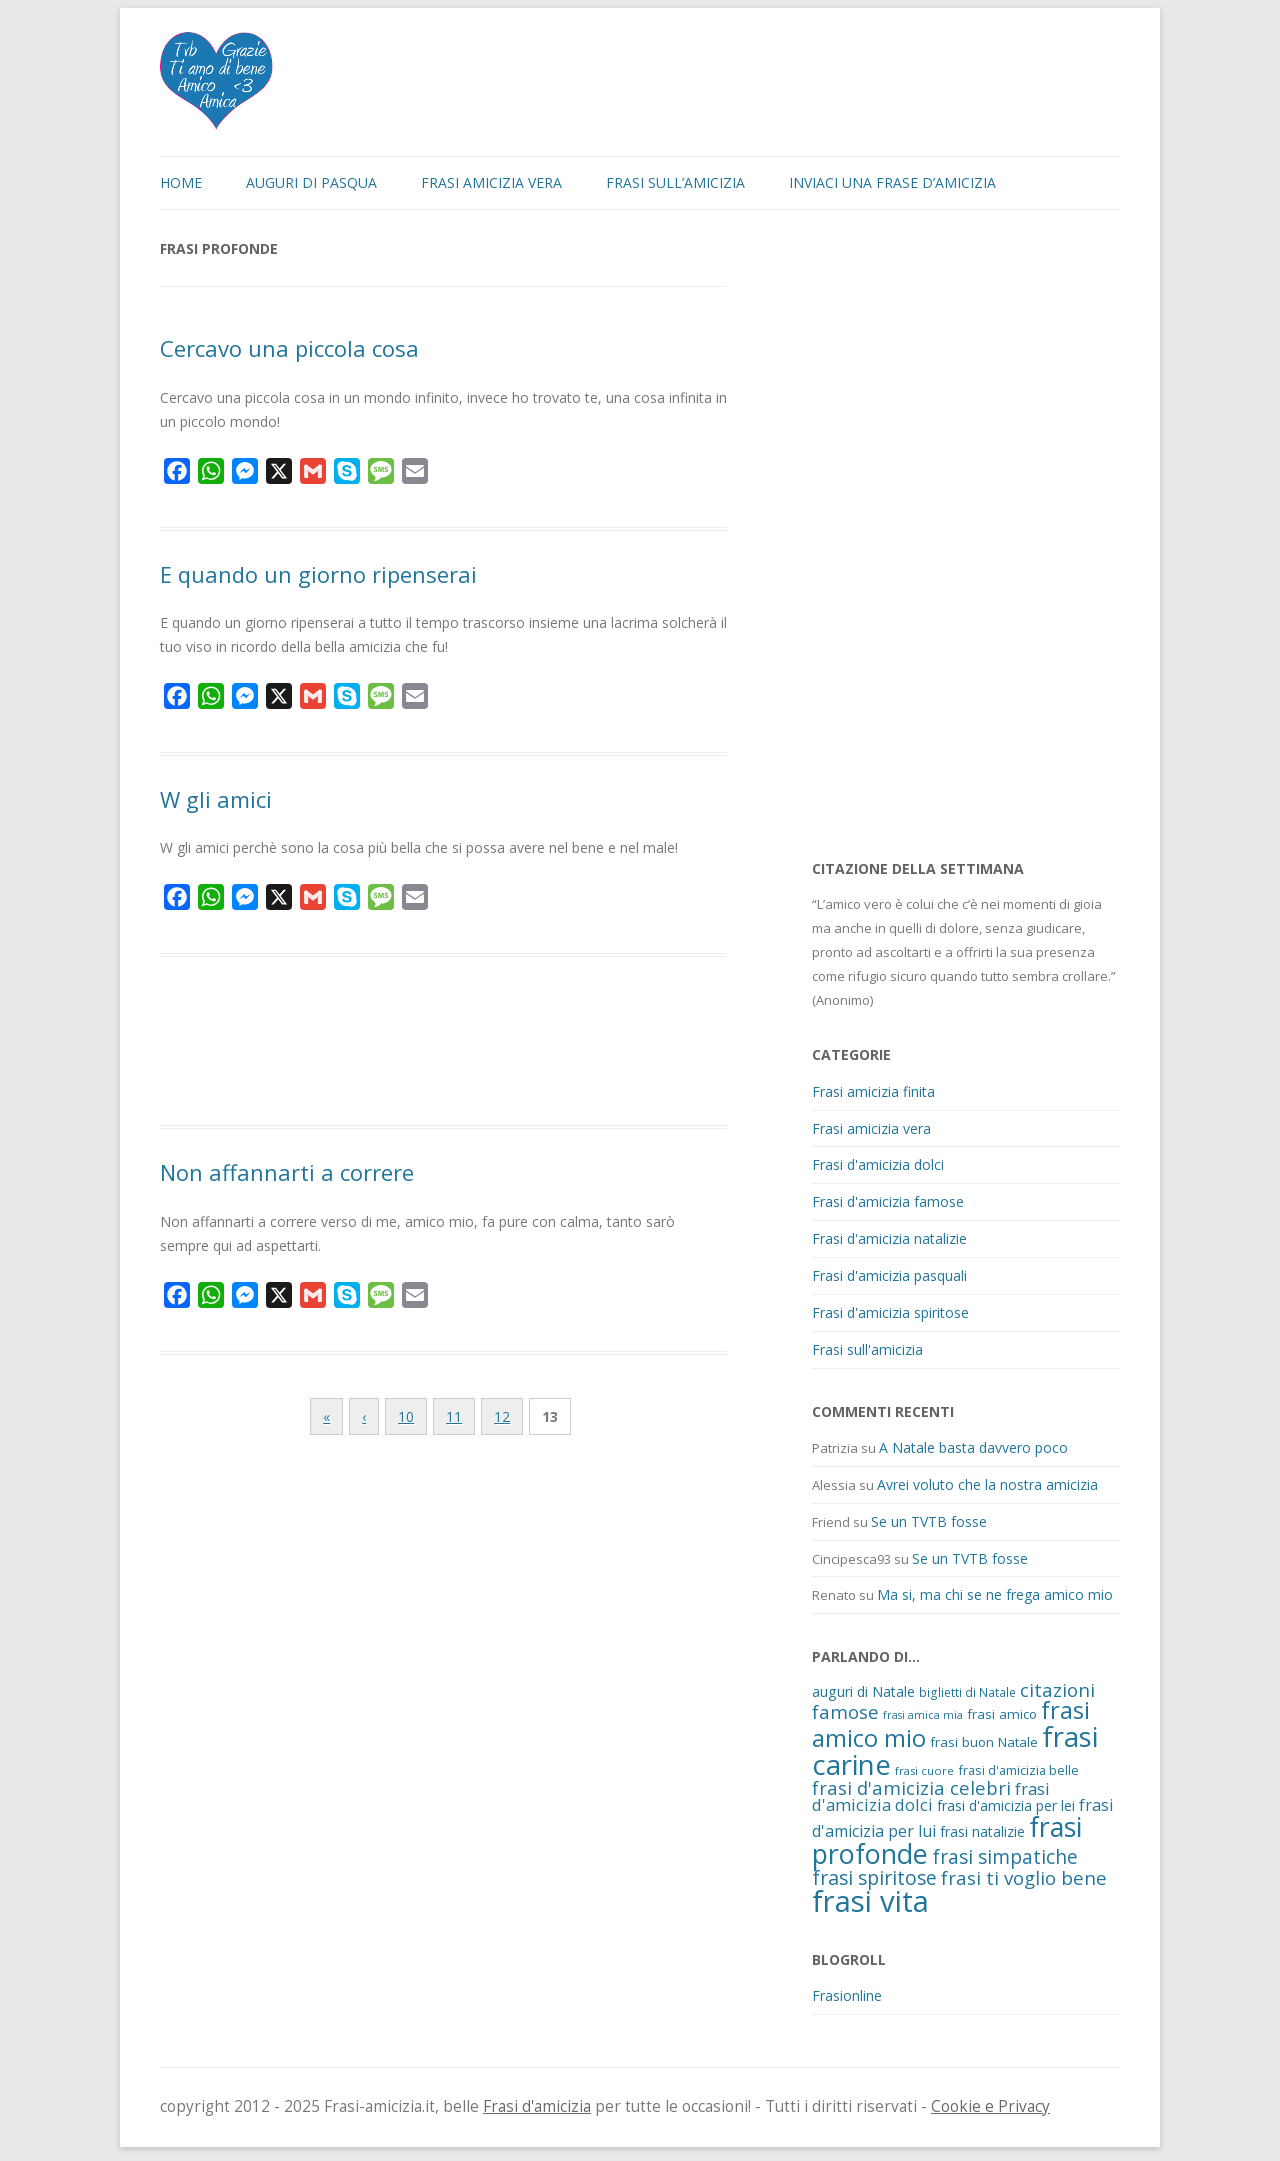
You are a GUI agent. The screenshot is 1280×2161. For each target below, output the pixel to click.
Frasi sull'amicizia (867, 1349)
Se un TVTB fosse (929, 1521)
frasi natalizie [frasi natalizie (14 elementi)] (982, 1831)
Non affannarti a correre (287, 1172)
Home (181, 182)
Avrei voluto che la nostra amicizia (987, 1484)
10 (406, 1416)
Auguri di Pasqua (311, 182)
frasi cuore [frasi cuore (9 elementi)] (924, 1770)
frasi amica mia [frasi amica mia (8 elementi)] (923, 1715)
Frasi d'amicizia (537, 2106)
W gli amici (216, 799)
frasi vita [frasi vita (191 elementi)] (870, 1901)
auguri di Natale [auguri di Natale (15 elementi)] (863, 1691)
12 (502, 1416)
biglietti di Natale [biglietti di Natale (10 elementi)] (967, 1692)
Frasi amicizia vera (491, 182)
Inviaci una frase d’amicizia (892, 182)
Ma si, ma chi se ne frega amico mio (995, 1594)
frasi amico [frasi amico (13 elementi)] (1002, 1714)
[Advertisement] (443, 1043)
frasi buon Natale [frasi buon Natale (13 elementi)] (984, 1742)
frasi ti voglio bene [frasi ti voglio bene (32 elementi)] (1024, 1877)
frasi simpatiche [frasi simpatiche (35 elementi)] (1005, 1856)
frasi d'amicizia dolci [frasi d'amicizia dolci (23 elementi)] (931, 1797)
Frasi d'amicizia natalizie (889, 1238)
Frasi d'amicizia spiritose (890, 1312)
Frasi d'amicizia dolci (878, 1164)
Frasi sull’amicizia (675, 182)
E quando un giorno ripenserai (318, 574)
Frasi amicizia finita (873, 1091)
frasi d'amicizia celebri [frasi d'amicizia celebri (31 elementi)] (911, 1787)
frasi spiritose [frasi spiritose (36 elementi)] (874, 1877)
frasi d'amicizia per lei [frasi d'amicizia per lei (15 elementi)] (1006, 1805)
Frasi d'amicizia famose (888, 1201)
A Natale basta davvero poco (973, 1447)
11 (454, 1416)
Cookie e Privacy (990, 2106)
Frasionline (847, 1995)
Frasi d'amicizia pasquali (889, 1275)
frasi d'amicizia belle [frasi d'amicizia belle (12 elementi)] (1018, 1770)
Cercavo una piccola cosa (289, 348)
